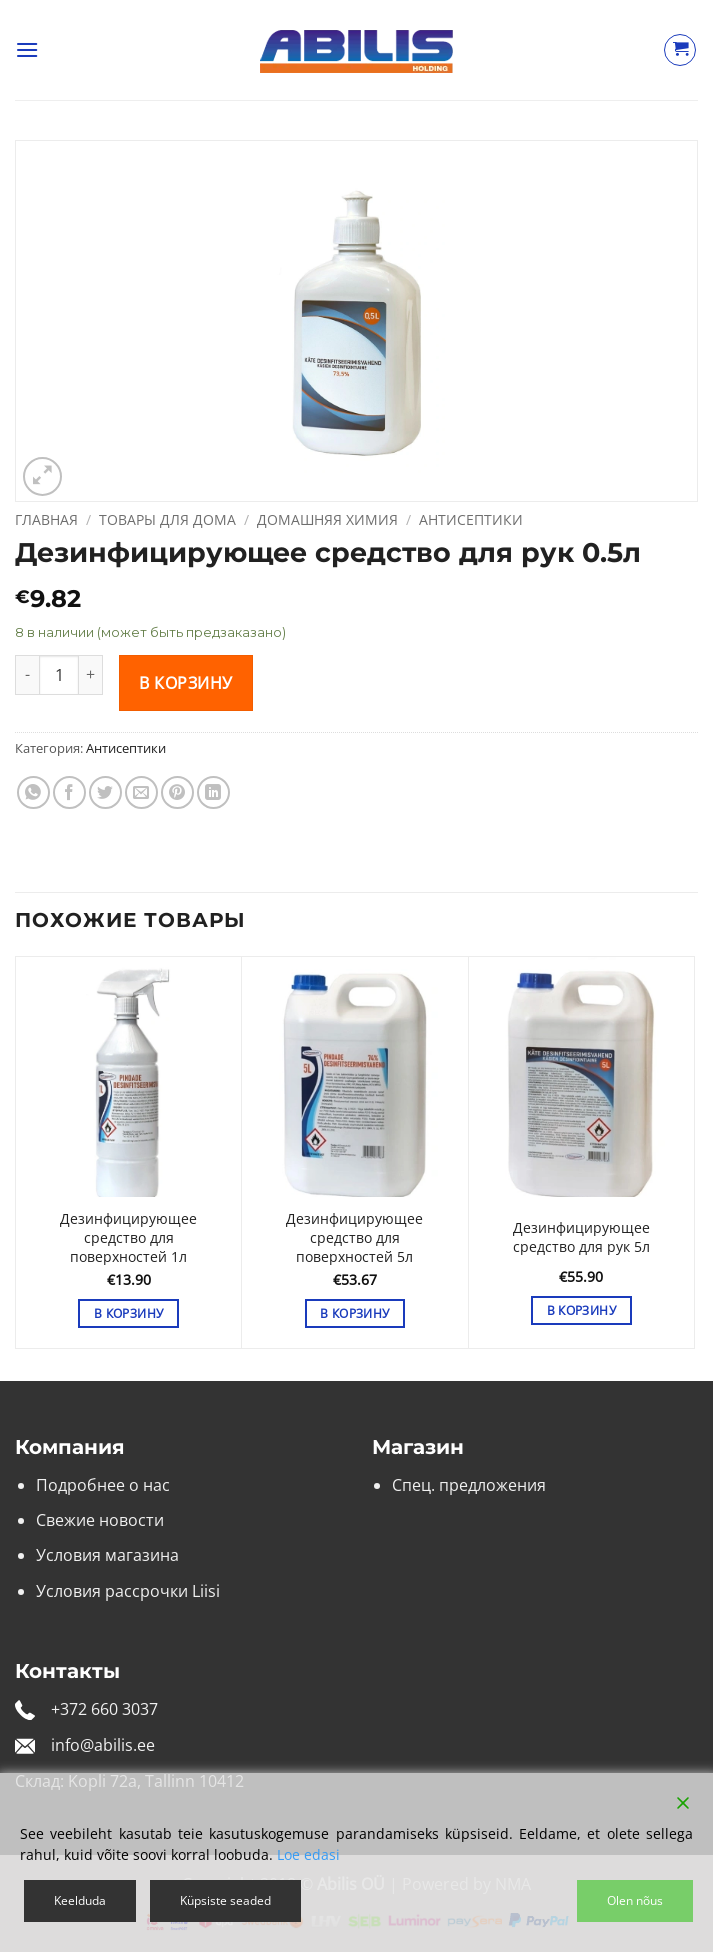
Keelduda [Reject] (80, 1900)
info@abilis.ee (103, 1745)
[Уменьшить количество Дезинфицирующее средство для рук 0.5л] (27, 675)
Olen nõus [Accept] (635, 1900)
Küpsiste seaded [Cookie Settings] (225, 1900)
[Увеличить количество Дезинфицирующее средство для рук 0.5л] (91, 675)
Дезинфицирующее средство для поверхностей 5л (354, 1237)
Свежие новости (100, 1520)
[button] (27, 49)
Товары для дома (167, 519)
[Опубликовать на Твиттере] (105, 792)
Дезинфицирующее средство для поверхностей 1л (128, 1237)
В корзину (185, 683)
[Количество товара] (59, 675)
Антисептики (471, 519)
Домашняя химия (327, 519)
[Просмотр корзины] (680, 50)
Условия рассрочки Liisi (128, 1591)
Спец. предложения (469, 1485)
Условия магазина (107, 1555)
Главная (46, 519)
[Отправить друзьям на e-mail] (141, 792)
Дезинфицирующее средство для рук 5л (581, 1237)
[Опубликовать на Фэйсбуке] (69, 792)
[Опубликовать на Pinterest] (177, 792)
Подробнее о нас (103, 1485)
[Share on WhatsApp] (33, 792)
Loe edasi (308, 1854)
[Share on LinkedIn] (213, 792)
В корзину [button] (128, 1313)
